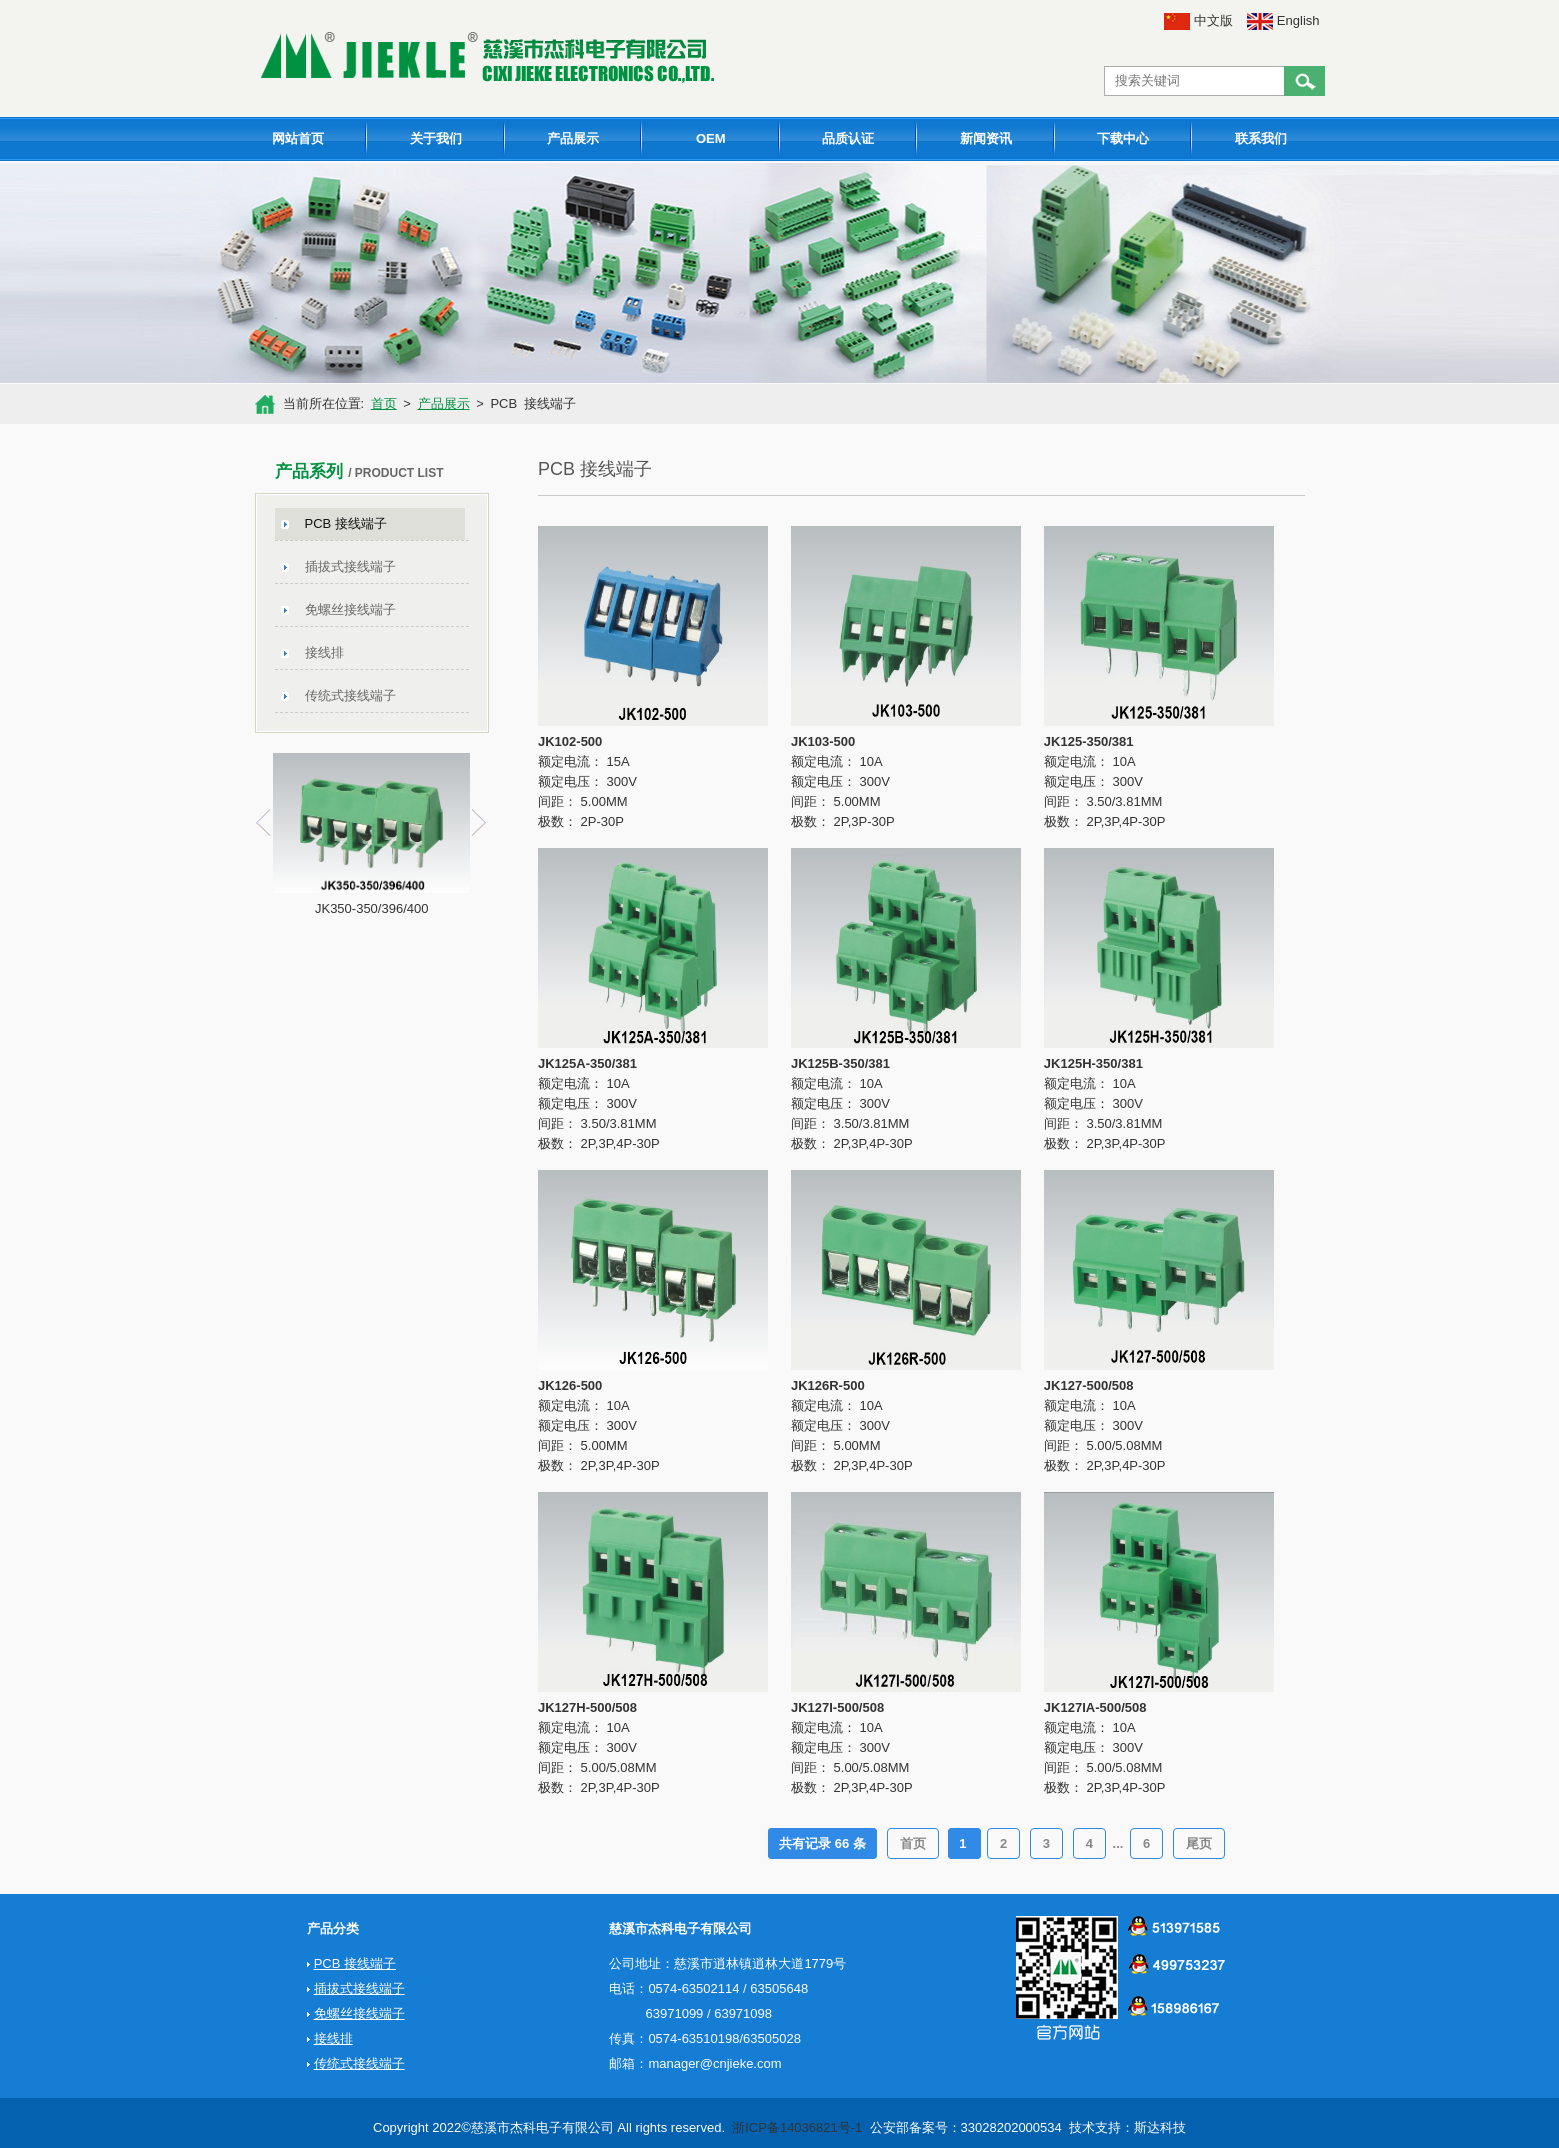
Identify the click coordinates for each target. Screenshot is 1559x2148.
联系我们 (1261, 138)
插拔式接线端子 (350, 566)
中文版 (1198, 20)
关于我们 (436, 138)
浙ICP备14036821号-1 (797, 2127)
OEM (711, 138)
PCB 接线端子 (346, 523)
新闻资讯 (986, 138)
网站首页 (298, 138)
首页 (384, 403)
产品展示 (573, 138)
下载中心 (1123, 138)
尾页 (1199, 1843)
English (1283, 20)
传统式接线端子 (350, 695)
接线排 (324, 652)
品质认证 (848, 138)
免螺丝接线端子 (350, 609)
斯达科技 (1160, 2127)
